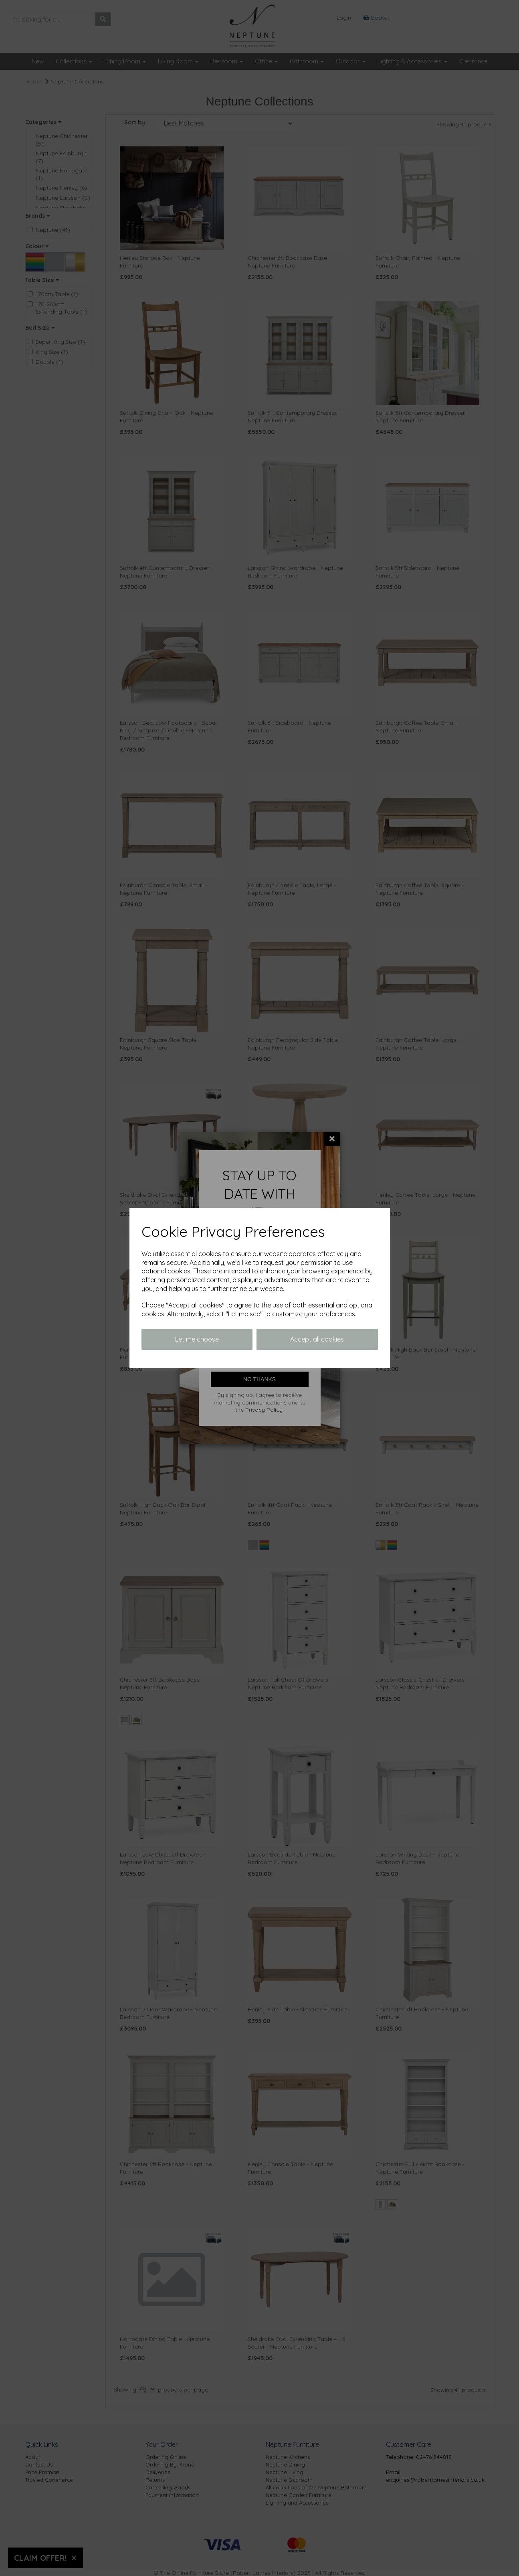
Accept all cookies (317, 1339)
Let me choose (197, 1339)
